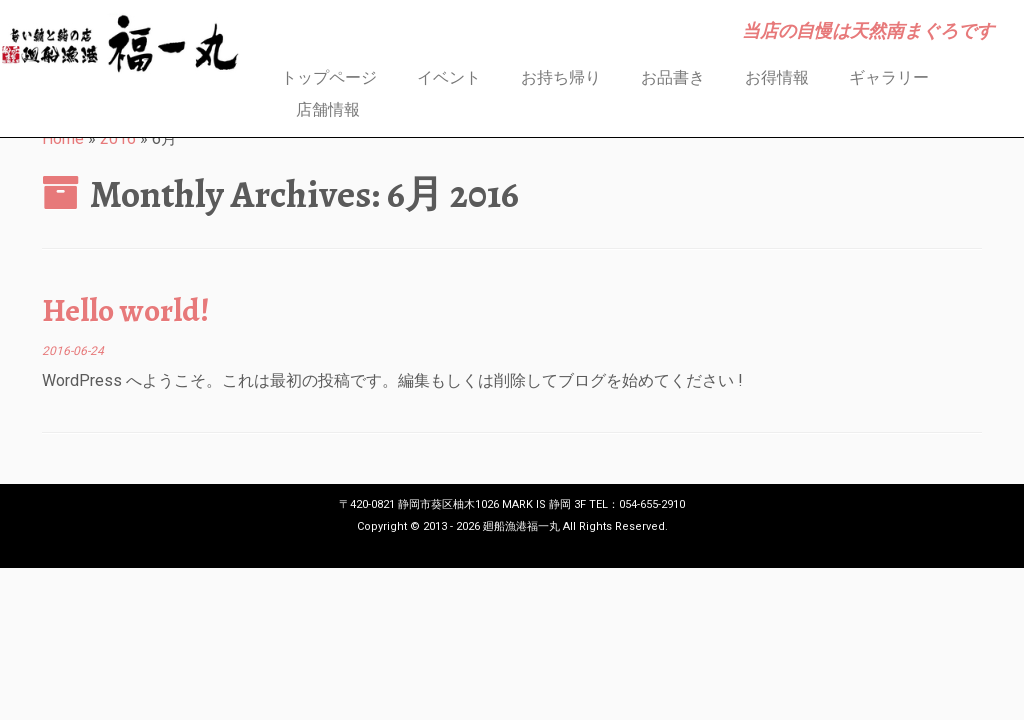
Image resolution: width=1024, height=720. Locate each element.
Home (63, 138)
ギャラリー (889, 77)
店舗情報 (328, 109)
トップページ (329, 77)
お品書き (673, 77)
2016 (118, 138)
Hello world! (126, 310)
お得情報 (777, 77)
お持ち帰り (561, 77)
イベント (449, 77)
